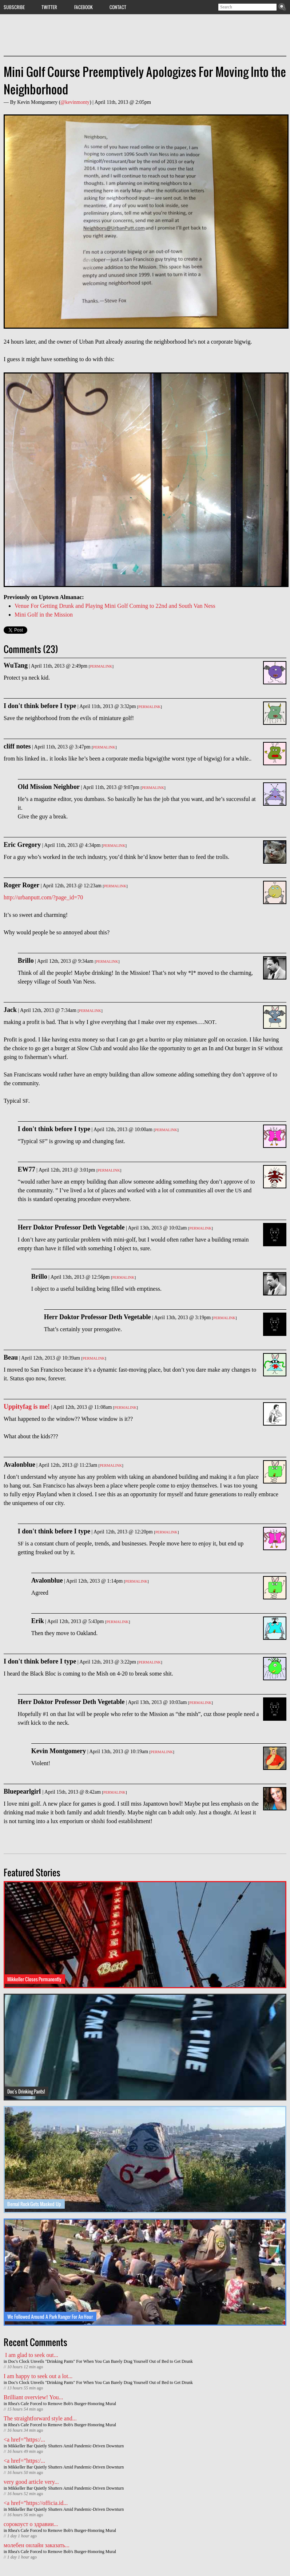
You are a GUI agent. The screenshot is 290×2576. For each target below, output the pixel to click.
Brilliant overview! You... (33, 2397)
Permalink (101, 666)
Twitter (49, 7)
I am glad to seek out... (31, 2355)
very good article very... (31, 2482)
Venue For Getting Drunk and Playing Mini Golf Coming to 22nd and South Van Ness (115, 606)
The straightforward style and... (40, 2418)
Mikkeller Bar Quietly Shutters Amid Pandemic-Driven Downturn (66, 2445)
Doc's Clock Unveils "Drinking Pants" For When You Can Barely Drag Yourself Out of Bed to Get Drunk (100, 2361)
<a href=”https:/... (24, 2439)
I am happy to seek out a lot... (38, 2376)
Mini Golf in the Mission (44, 614)
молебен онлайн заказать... (36, 2545)
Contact (118, 7)
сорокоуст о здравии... (31, 2524)
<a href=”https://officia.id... (36, 2503)
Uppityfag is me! (27, 1406)
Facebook (83, 7)
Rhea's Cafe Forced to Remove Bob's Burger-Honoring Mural (62, 2403)
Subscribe (14, 7)
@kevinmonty (75, 102)
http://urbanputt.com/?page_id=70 (43, 897)
